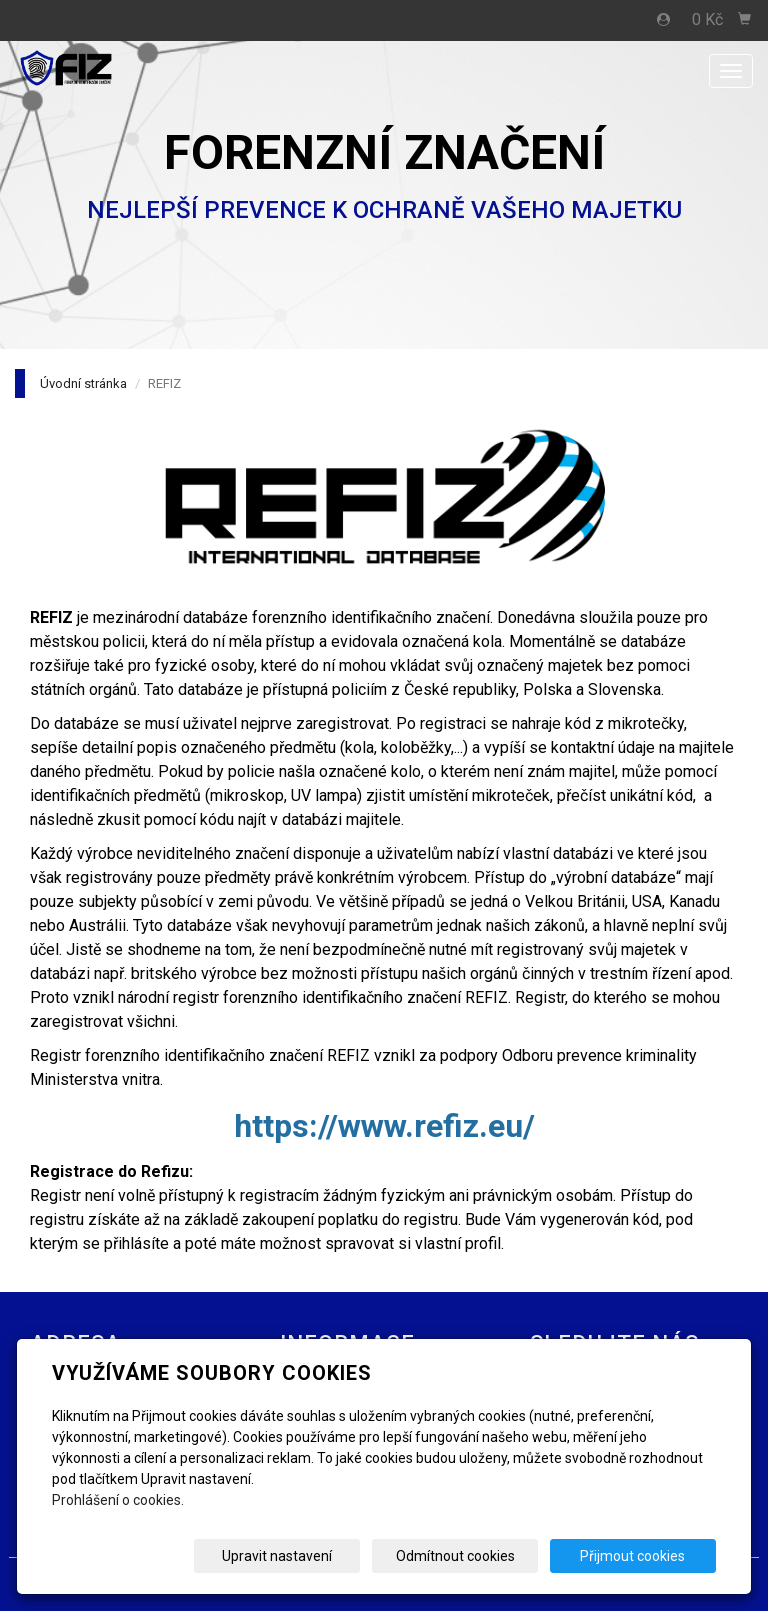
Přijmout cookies (639, 1556)
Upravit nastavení (309, 1556)
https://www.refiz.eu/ (384, 1126)
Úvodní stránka (83, 383)
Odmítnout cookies (474, 1556)
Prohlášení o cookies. (118, 1500)
